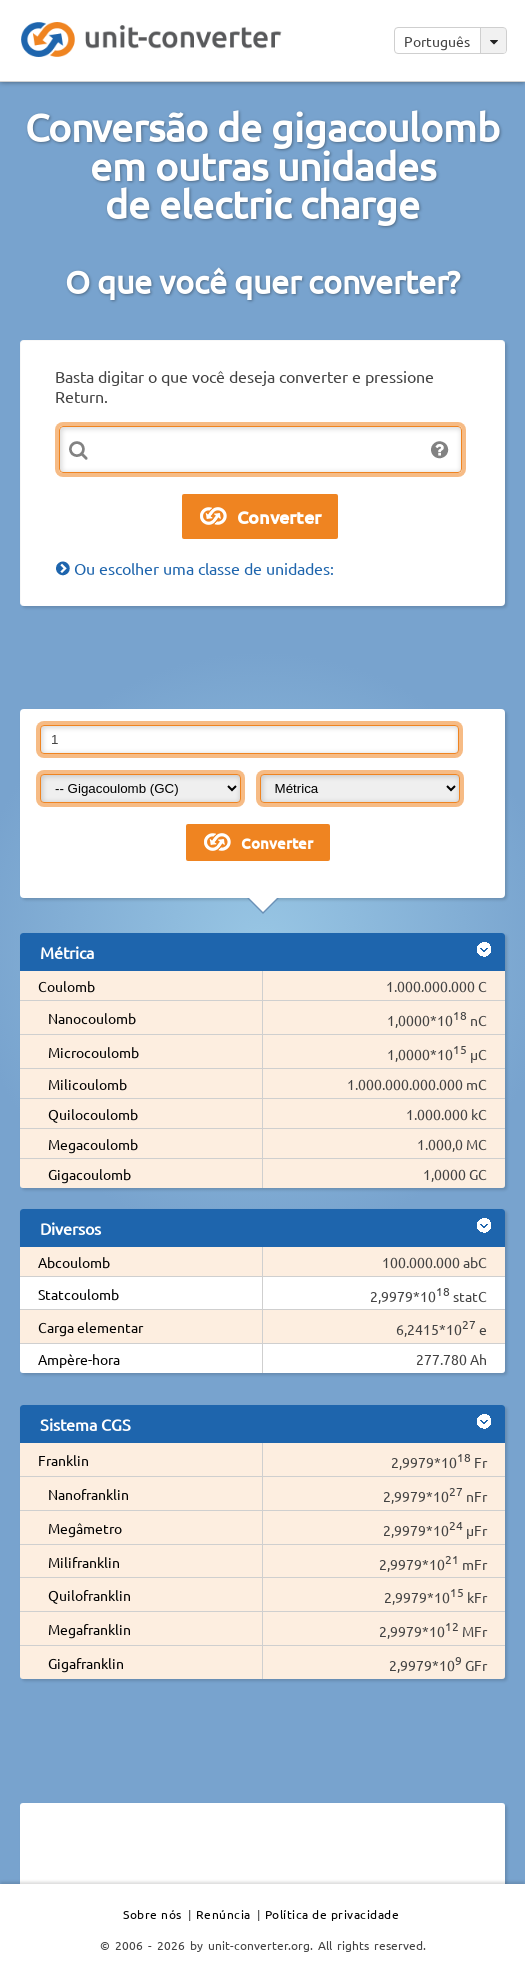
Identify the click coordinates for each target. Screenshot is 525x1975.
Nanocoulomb (92, 1018)
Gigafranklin (86, 1663)
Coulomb (66, 986)
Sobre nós (152, 1914)
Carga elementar (90, 1327)
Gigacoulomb (89, 1174)
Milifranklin (84, 1562)
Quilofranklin (89, 1595)
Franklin (63, 1460)
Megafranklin (89, 1629)
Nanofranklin (88, 1494)
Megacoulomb (93, 1144)
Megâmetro (85, 1528)
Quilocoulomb (93, 1114)
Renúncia (223, 1914)
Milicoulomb (87, 1084)
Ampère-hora (79, 1359)
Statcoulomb (78, 1294)
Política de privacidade (332, 1914)
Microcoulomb (93, 1052)
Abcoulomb (74, 1262)
